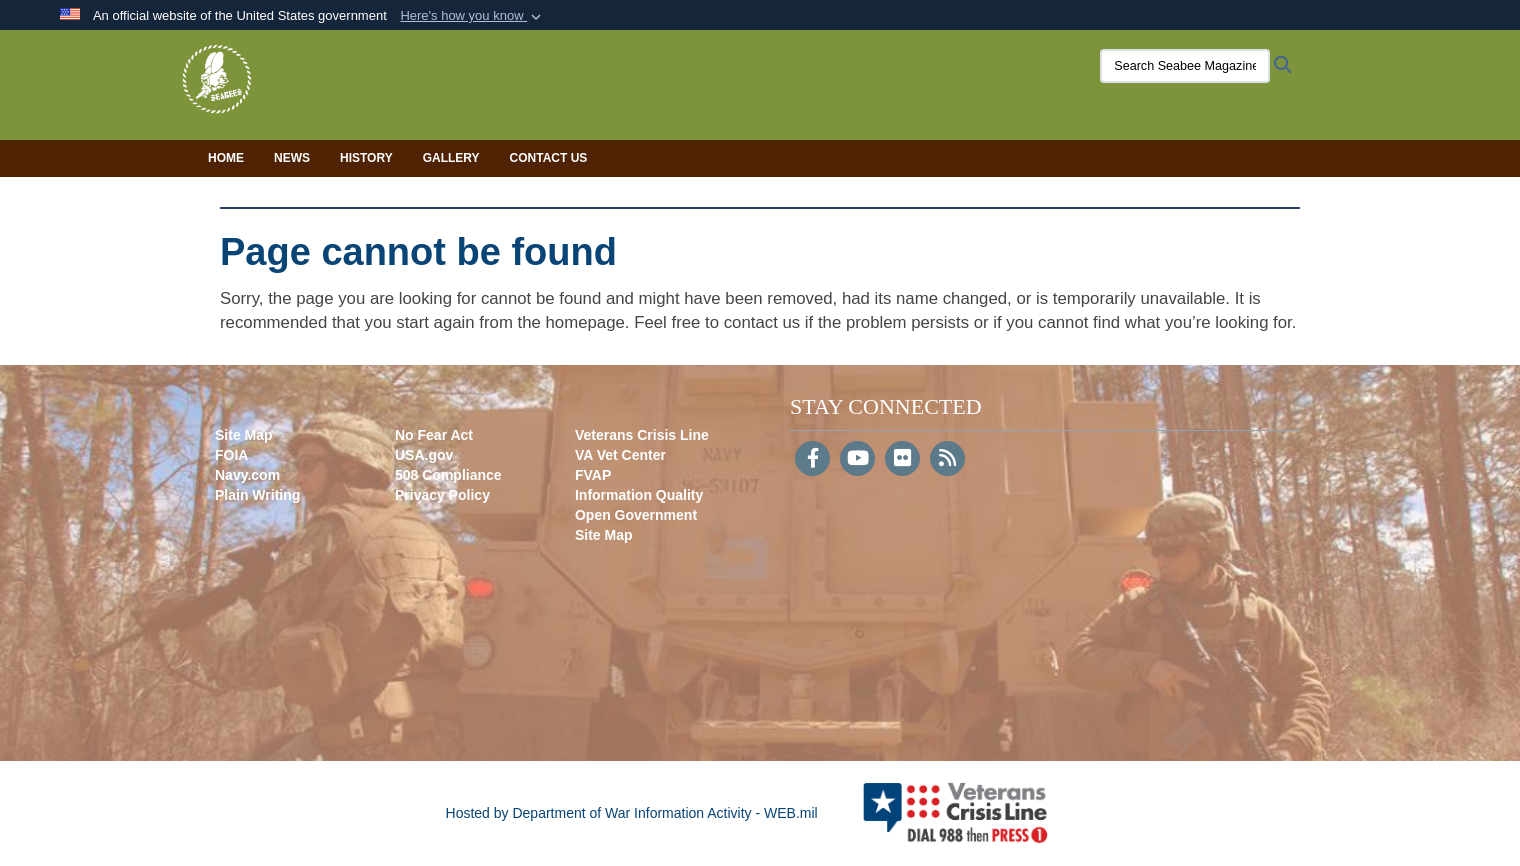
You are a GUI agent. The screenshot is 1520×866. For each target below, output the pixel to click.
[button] (472, 16)
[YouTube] (857, 460)
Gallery (451, 158)
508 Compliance (448, 475)
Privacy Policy (442, 495)
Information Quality (639, 495)
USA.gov (424, 455)
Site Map (244, 435)
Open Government (636, 515)
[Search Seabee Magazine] (1165, 66)
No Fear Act (434, 435)
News (292, 158)
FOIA (231, 455)
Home (226, 158)
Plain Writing (257, 495)
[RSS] (947, 460)
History (366, 158)
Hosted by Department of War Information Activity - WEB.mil (632, 813)
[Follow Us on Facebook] (812, 460)
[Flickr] (902, 460)
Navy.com (247, 475)
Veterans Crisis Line (642, 435)
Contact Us (549, 158)
